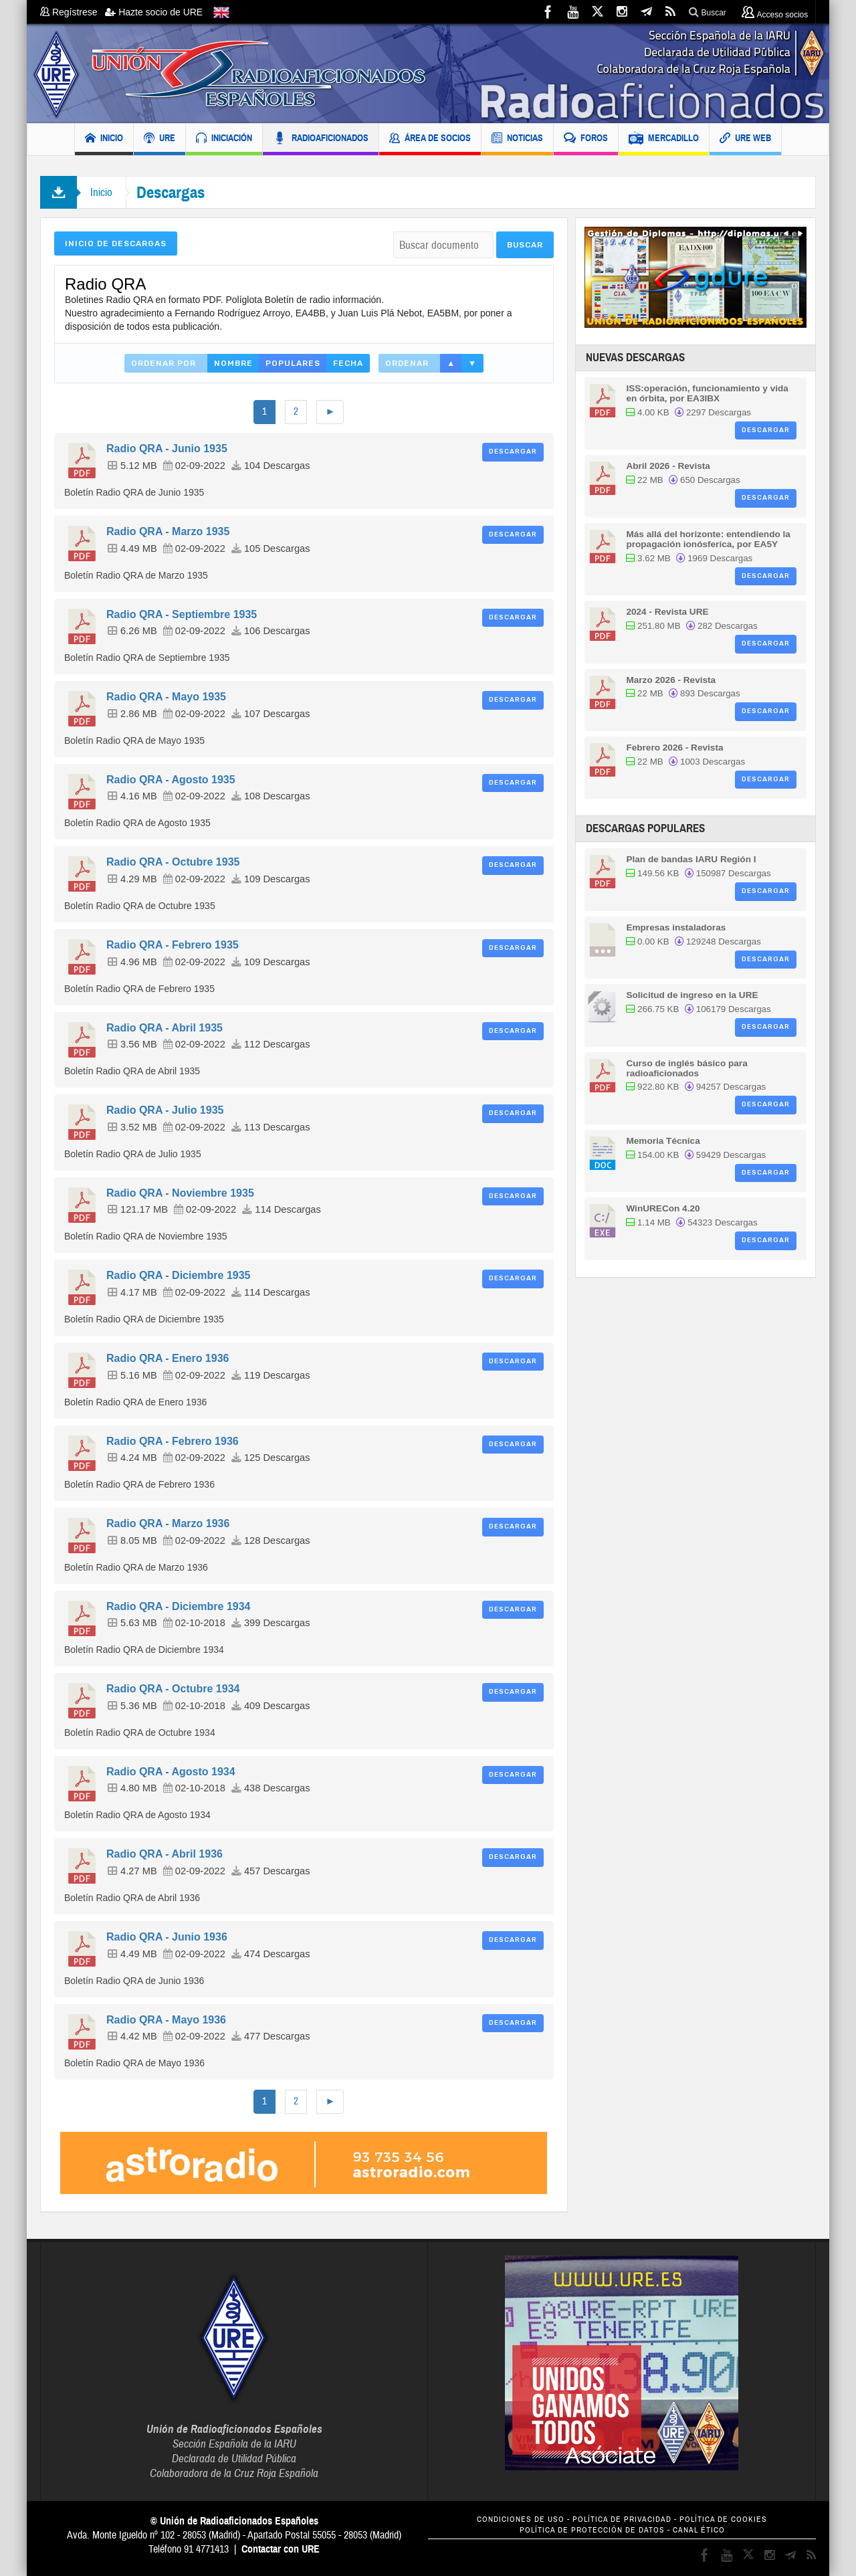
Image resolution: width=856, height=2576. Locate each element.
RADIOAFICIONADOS (321, 139)
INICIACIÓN (224, 139)
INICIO (104, 139)
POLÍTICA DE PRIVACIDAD (621, 2519)
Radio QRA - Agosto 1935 (170, 779)
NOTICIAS (517, 139)
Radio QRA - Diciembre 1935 (178, 1275)
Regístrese (72, 12)
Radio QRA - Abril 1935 (164, 1027)
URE (159, 139)
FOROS (586, 139)
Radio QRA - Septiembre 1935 (181, 614)
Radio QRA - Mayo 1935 (166, 696)
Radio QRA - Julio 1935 (164, 1110)
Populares (292, 363)
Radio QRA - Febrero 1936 (172, 1441)
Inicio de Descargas (116, 243)
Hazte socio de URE (154, 12)
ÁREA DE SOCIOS (430, 139)
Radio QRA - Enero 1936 (167, 1358)
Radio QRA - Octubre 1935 (172, 862)
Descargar (513, 452)
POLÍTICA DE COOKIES (723, 2519)
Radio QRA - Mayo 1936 (166, 2019)
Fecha (348, 363)
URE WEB (745, 139)
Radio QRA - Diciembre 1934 (178, 1606)
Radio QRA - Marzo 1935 (167, 531)
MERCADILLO (664, 139)
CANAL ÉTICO (699, 2530)
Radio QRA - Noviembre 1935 (180, 1193)
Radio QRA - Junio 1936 (166, 1937)
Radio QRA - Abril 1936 (164, 1854)
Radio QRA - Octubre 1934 (172, 1688)
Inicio (101, 192)
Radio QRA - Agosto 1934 (170, 1771)
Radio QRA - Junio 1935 (166, 448)
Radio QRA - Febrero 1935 (172, 945)
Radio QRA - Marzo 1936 (167, 1523)
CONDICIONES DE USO (520, 2519)
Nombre (233, 363)
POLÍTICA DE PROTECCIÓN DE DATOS (592, 2530)
